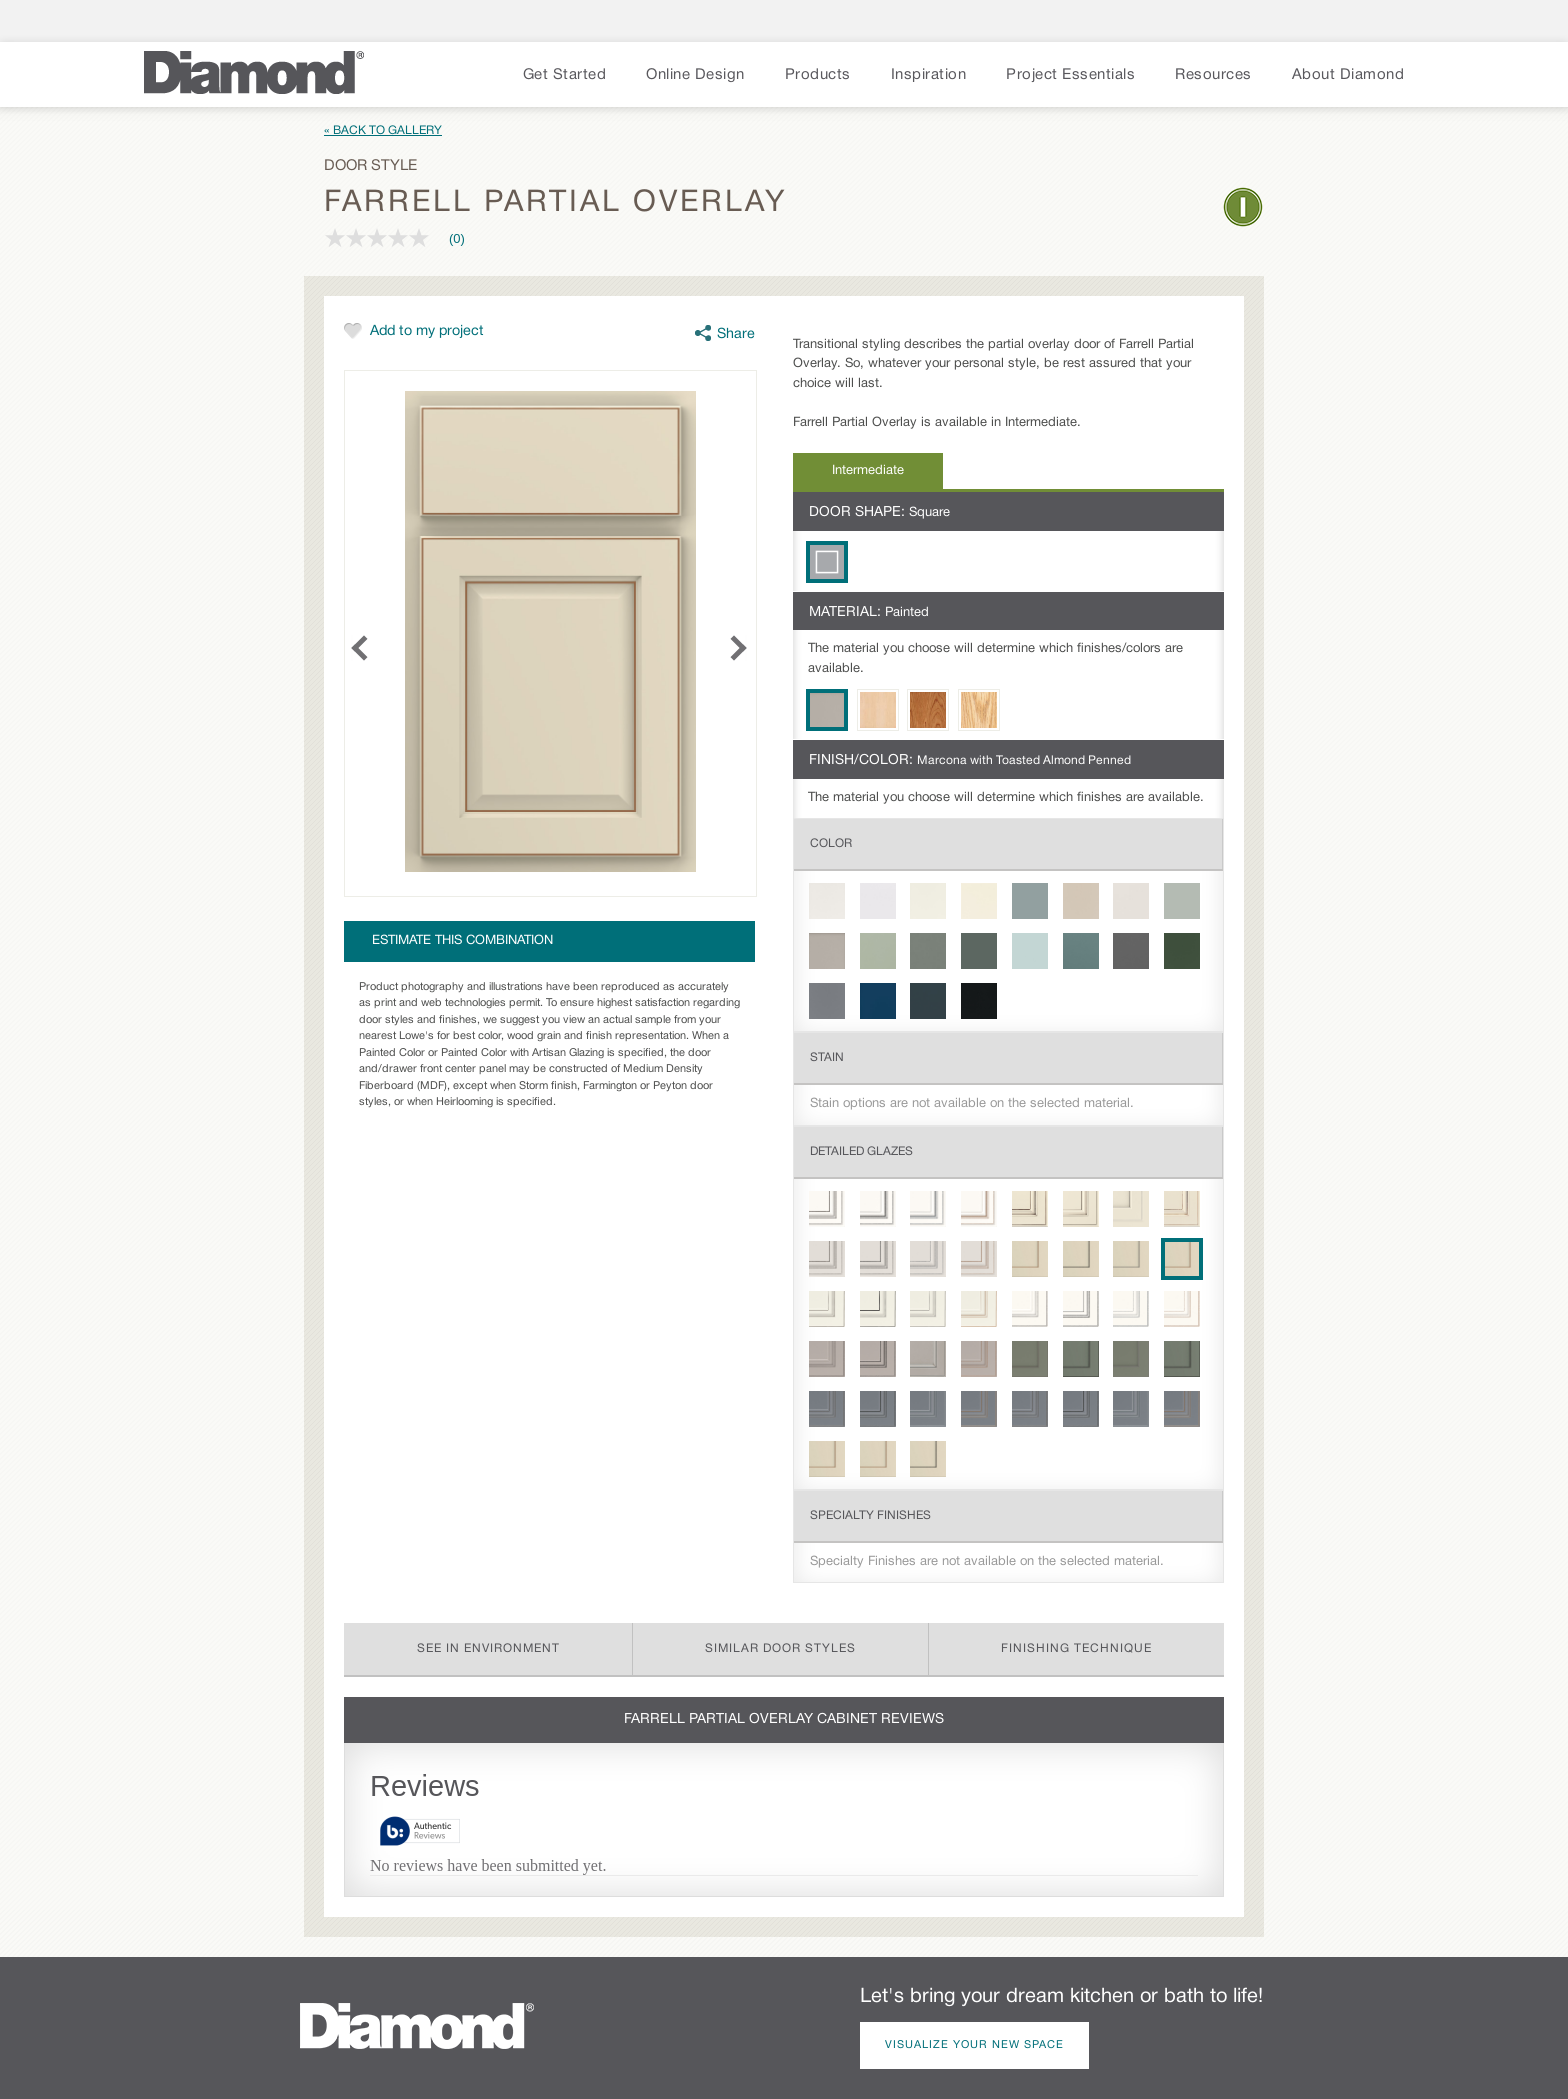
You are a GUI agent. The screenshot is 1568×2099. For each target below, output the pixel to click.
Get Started (565, 75)
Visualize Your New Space (974, 2045)
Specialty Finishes (870, 1515)
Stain (827, 1057)
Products (818, 75)
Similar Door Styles (780, 1648)
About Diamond (1348, 75)
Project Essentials (1070, 75)
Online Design (695, 75)
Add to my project (427, 331)
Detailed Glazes (861, 1151)
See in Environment (488, 1648)
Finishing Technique (1076, 1648)
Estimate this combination (462, 941)
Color (831, 843)
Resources (1213, 75)
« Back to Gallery (383, 130)
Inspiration (929, 75)
